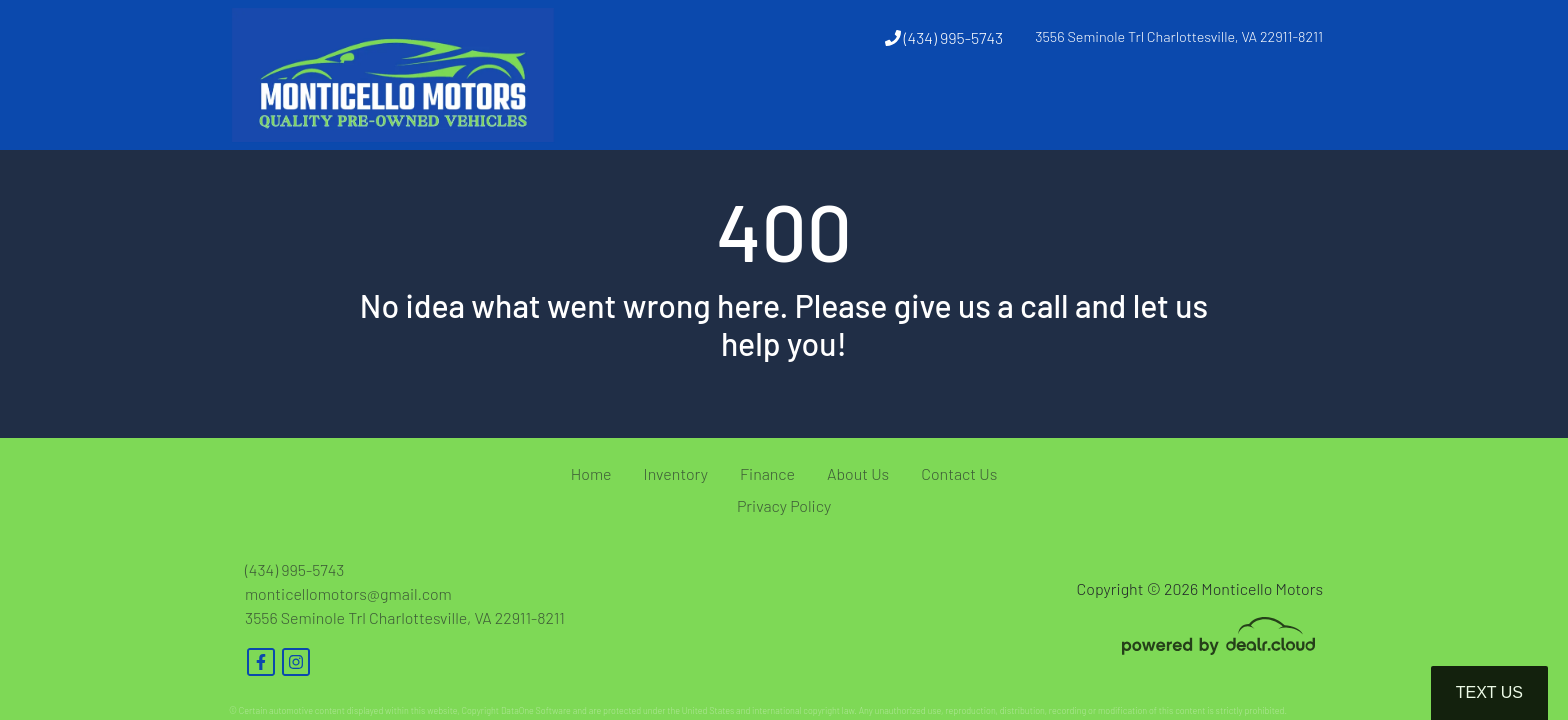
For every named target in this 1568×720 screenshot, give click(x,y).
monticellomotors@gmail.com (348, 593)
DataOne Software (536, 710)
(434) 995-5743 (944, 37)
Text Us (1489, 692)
